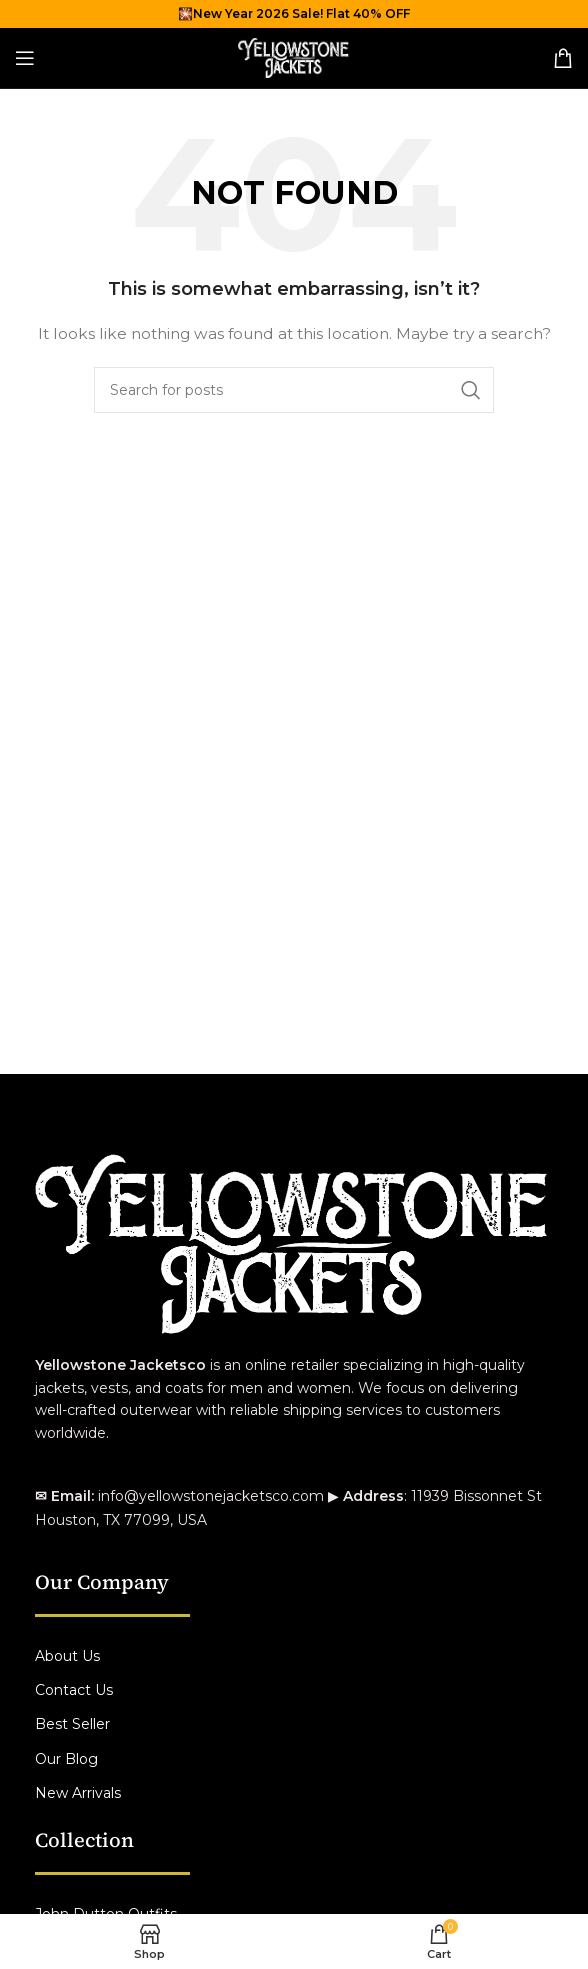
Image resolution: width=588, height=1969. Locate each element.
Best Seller (72, 1724)
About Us (67, 1656)
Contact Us (74, 1690)
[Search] (294, 390)
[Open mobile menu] (25, 58)
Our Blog (66, 1759)
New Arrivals (78, 1793)
